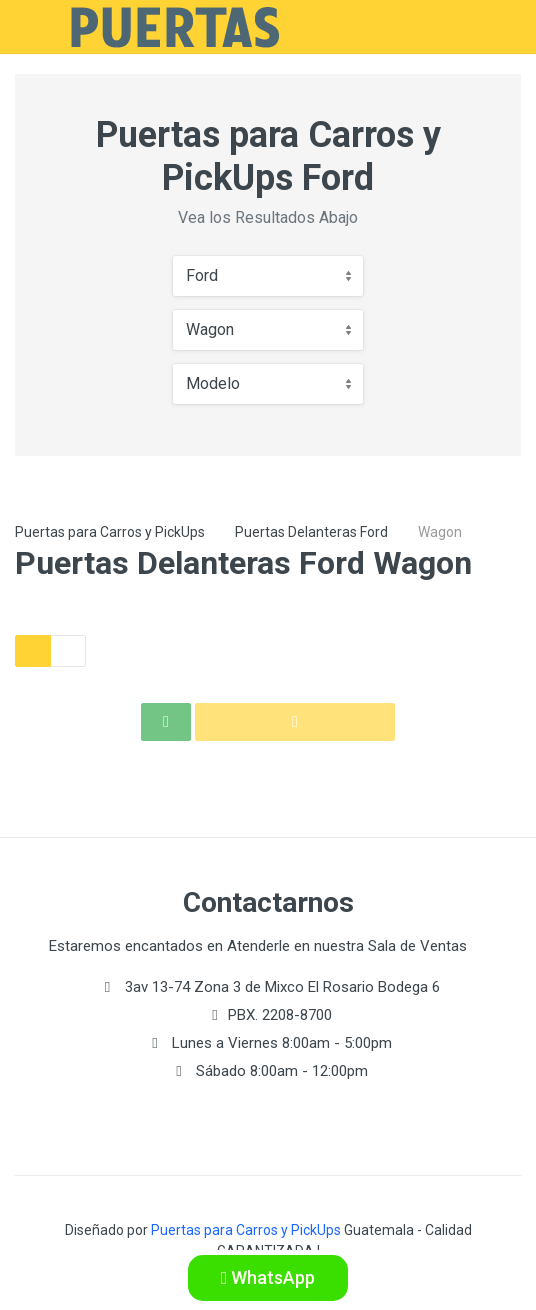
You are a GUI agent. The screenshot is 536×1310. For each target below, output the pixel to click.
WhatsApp (268, 1277)
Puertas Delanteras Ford (311, 532)
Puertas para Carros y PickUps (110, 532)
